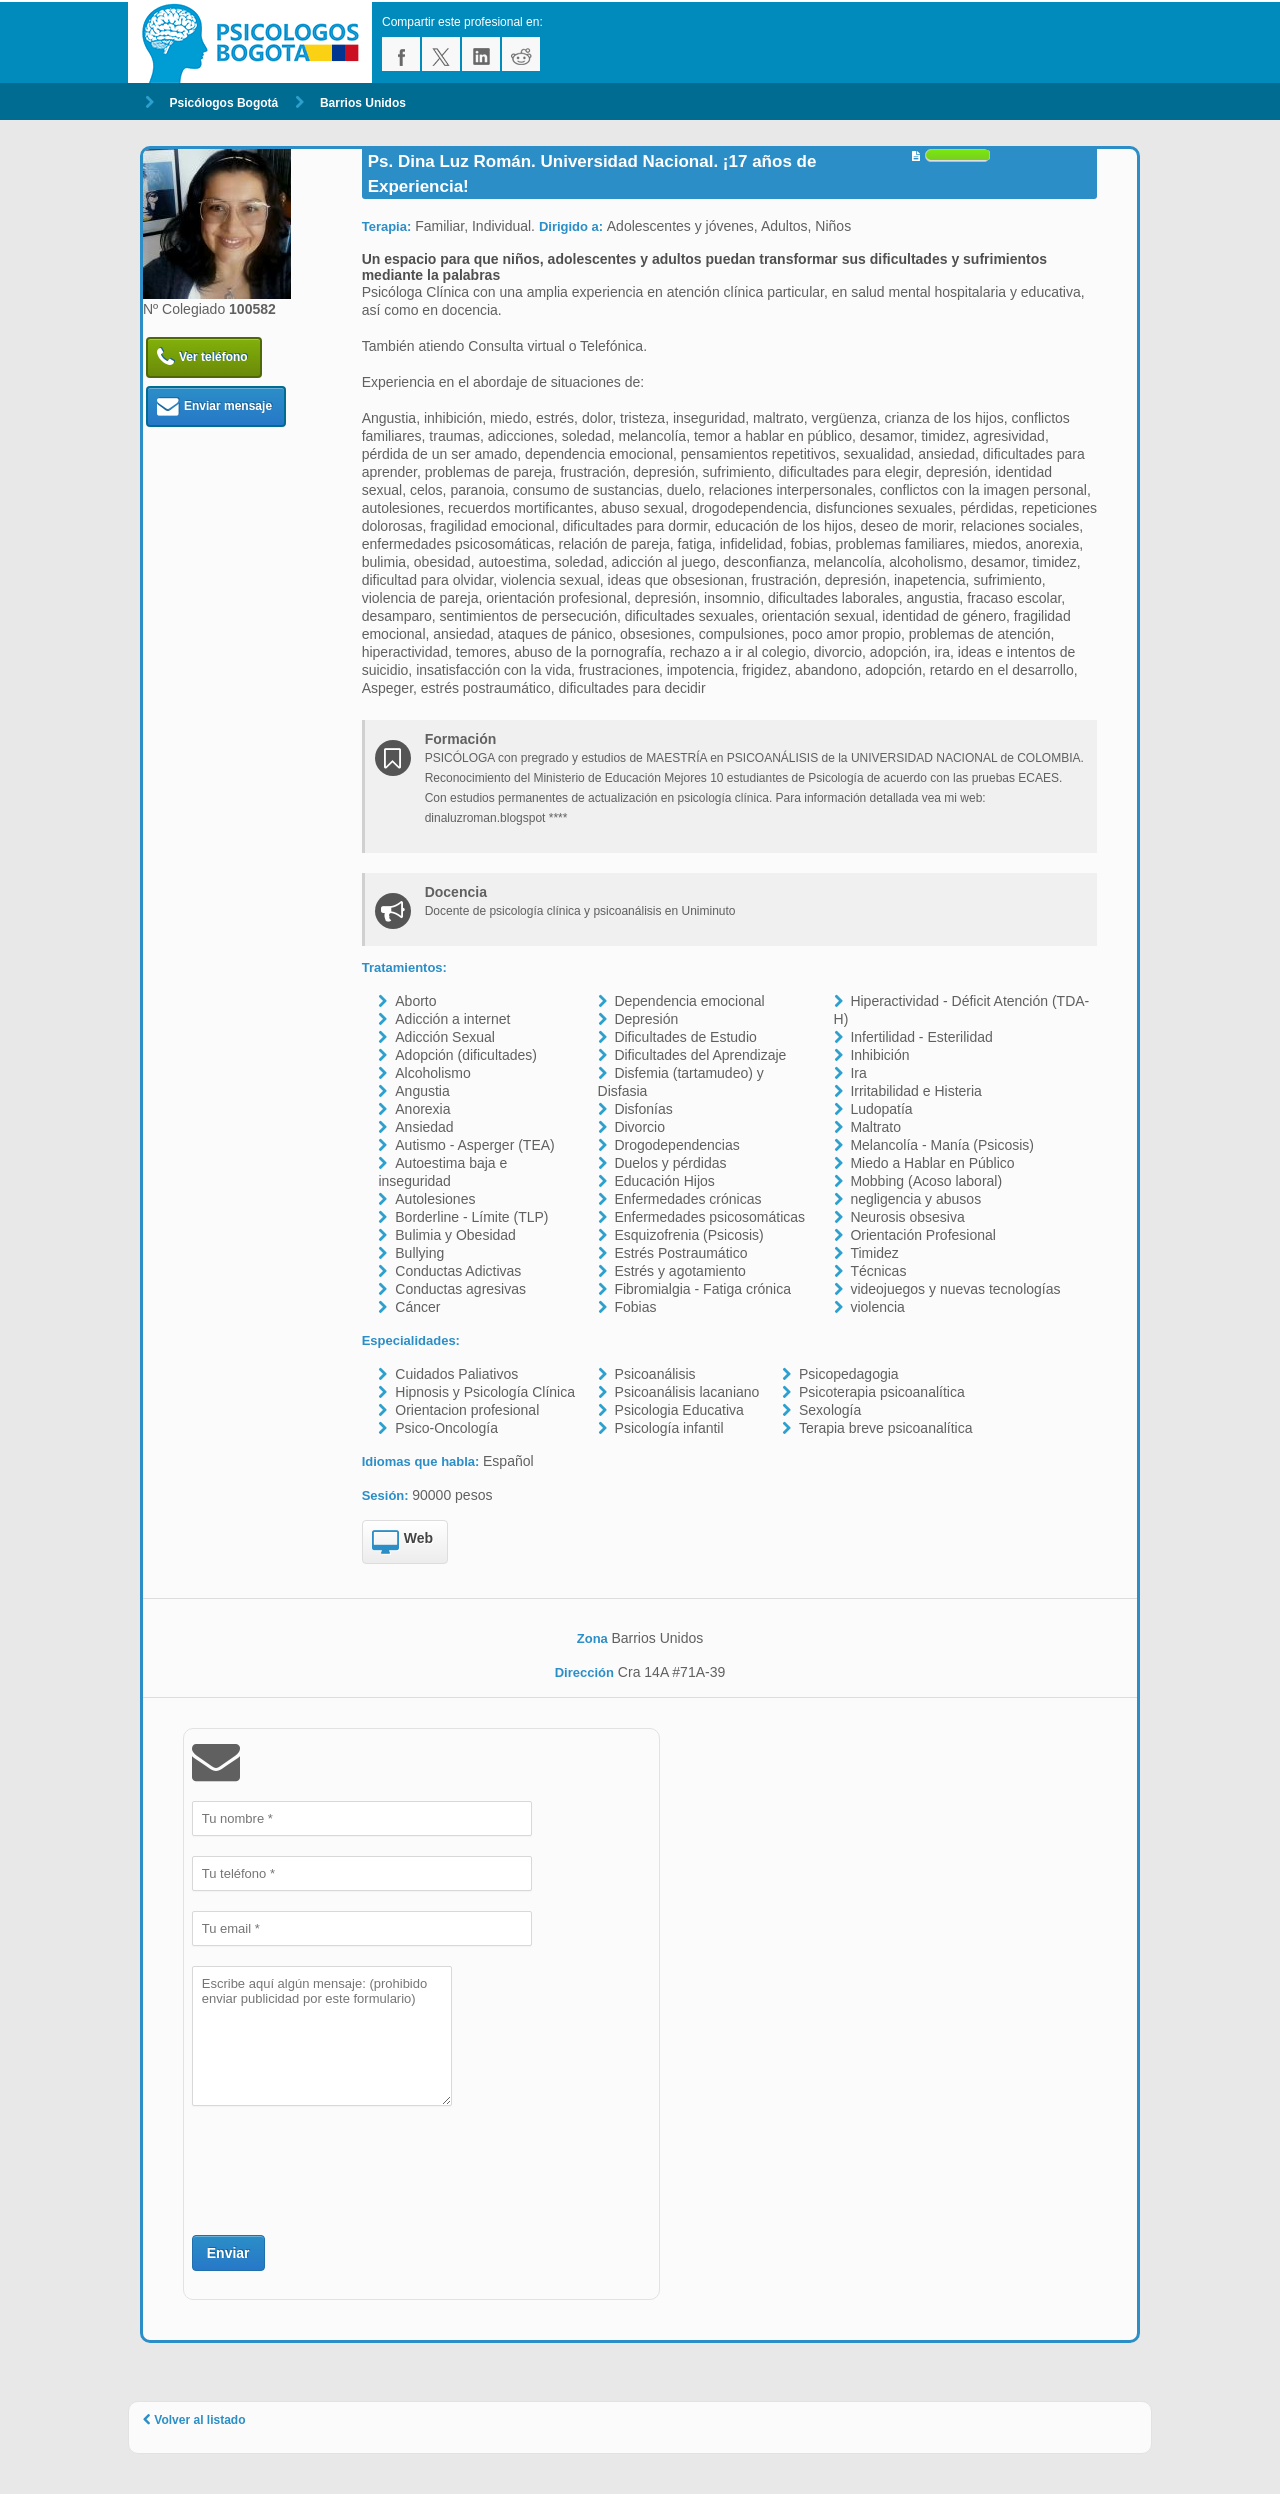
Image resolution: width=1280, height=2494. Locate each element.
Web (402, 1543)
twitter (441, 54)
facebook (401, 54)
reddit (521, 54)
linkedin (481, 54)
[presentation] (344, 2168)
